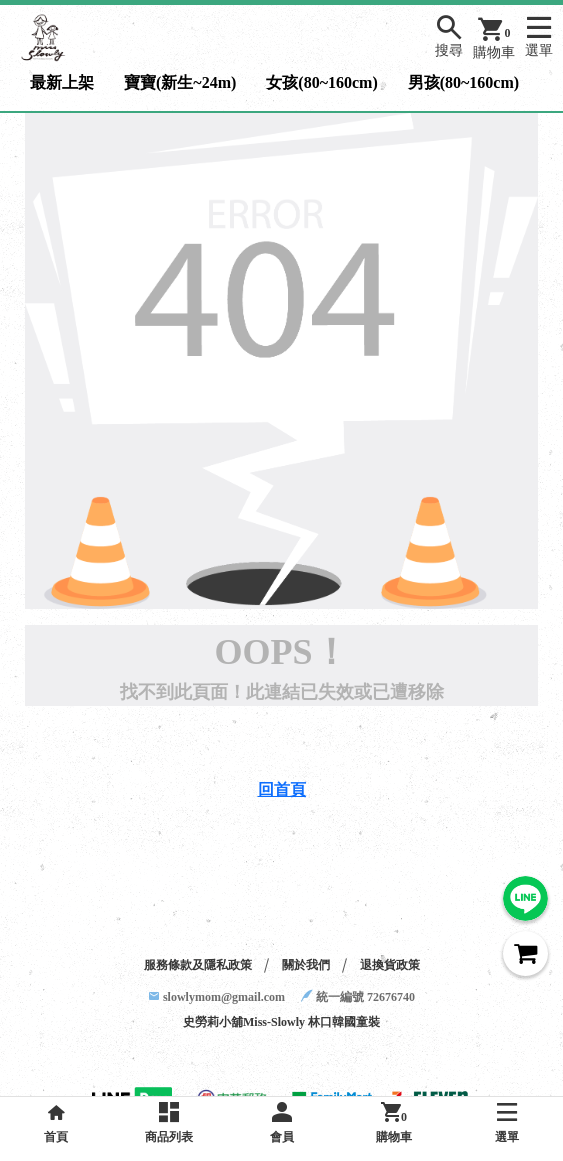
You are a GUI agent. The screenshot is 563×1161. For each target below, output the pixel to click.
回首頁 (282, 789)
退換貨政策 (390, 965)
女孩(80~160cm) (321, 82)
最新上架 (62, 82)
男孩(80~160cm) (463, 82)
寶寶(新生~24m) (180, 82)
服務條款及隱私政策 (198, 965)
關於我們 (306, 965)
